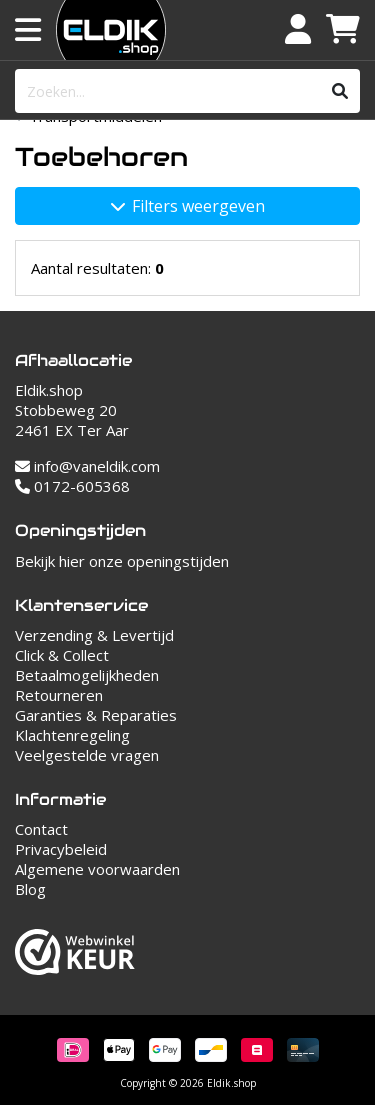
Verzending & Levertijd (94, 635)
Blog (30, 889)
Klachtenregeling (72, 735)
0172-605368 (72, 486)
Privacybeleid (61, 849)
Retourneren (59, 695)
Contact (41, 829)
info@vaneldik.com (87, 466)
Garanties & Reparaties (96, 715)
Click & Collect (62, 655)
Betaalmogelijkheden (87, 675)
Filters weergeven (188, 206)
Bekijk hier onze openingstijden (122, 561)
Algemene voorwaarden (97, 869)
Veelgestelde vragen (87, 755)
